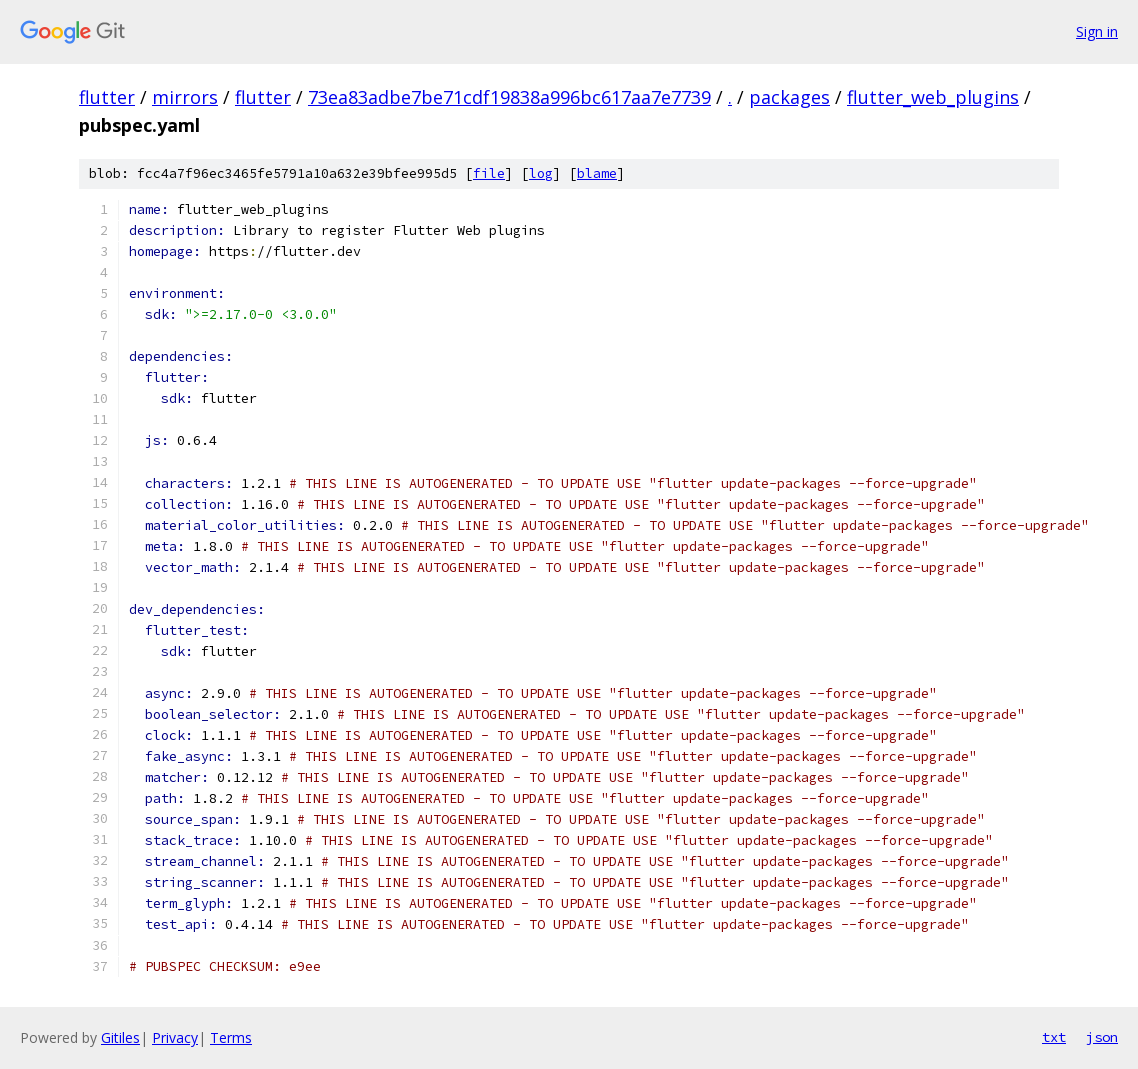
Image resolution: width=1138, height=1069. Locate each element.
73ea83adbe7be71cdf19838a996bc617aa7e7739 (509, 97)
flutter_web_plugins (933, 97)
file (489, 173)
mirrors (185, 97)
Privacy (175, 1037)
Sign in (1097, 31)
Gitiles (120, 1037)
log (541, 173)
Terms (231, 1037)
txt (1054, 1037)
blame (597, 173)
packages (789, 97)
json (1102, 1037)
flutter (107, 97)
